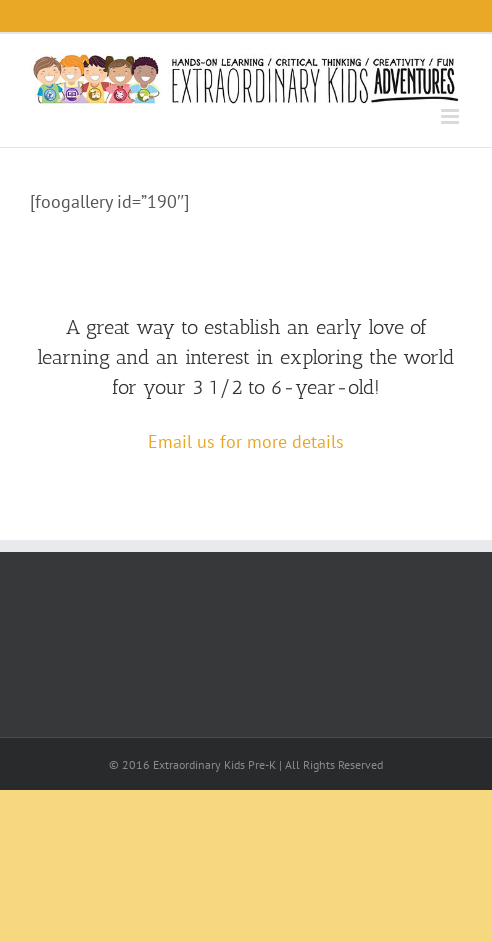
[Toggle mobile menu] (451, 116)
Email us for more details (246, 441)
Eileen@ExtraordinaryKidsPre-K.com (246, 15)
